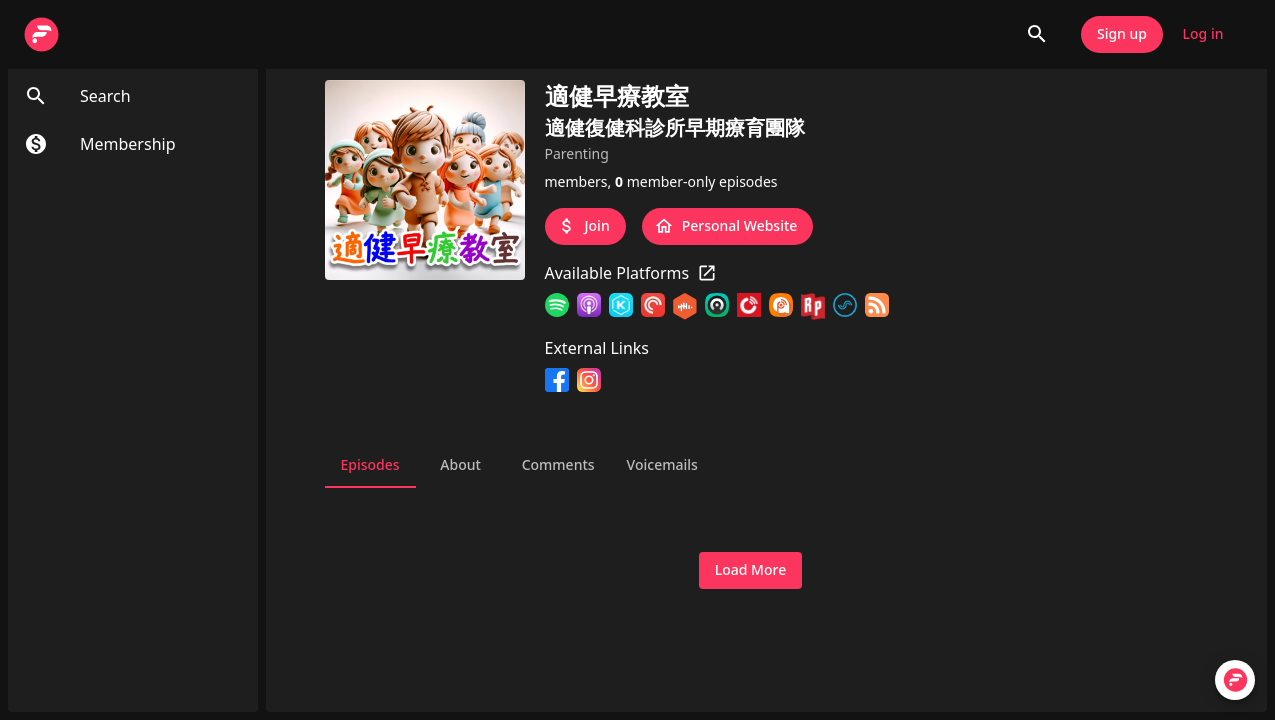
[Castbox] (685, 307)
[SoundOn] (845, 307)
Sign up (1122, 34)
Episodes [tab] (370, 464)
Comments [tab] (558, 464)
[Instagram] (589, 380)
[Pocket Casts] (653, 307)
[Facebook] (557, 380)
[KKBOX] (621, 307)
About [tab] (461, 464)
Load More (750, 570)
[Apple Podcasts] (589, 307)
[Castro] (717, 307)
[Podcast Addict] (781, 307)
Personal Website (728, 226)
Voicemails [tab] (662, 464)
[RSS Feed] (877, 307)
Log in (1203, 34)
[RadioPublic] (813, 307)
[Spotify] (557, 307)
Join (585, 226)
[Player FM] (749, 307)
